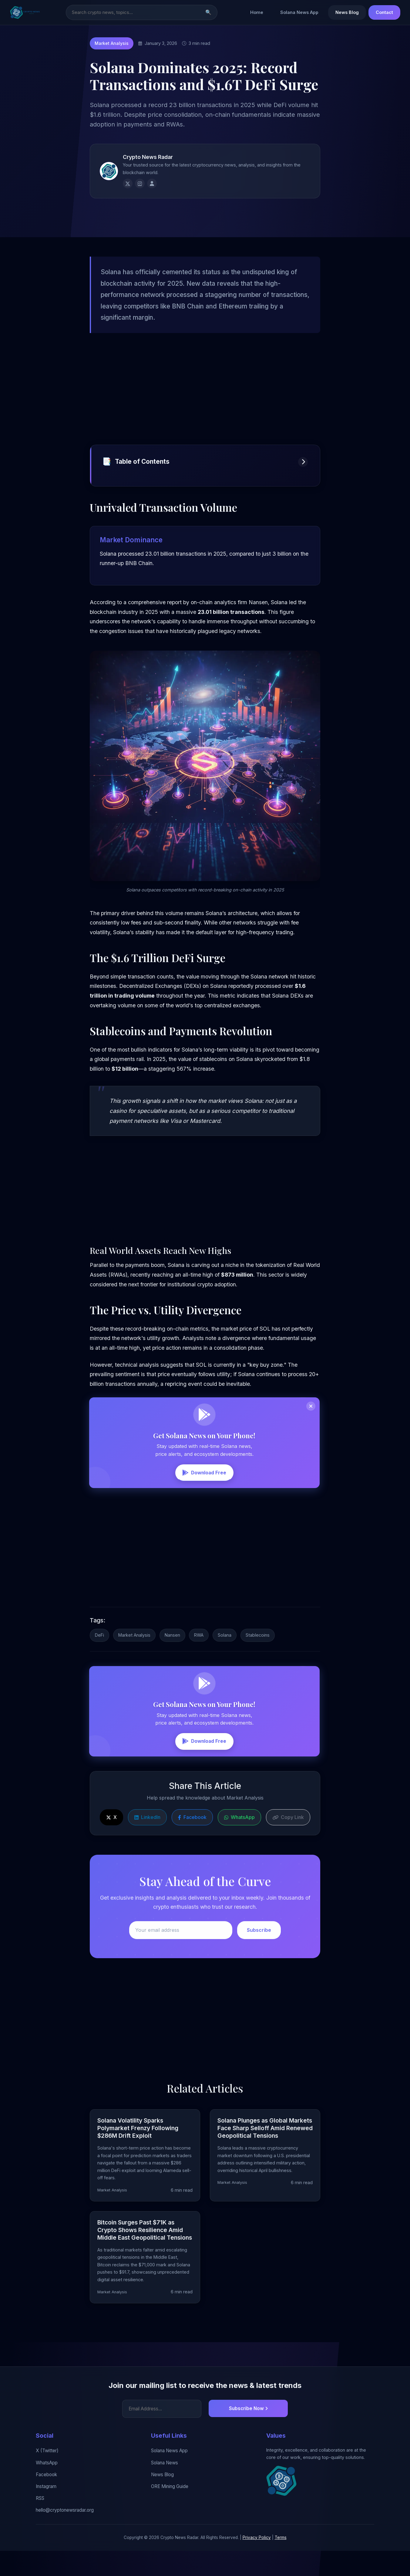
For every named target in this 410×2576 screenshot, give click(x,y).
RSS (40, 2524)
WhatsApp (239, 1848)
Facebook (192, 1848)
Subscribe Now (248, 2433)
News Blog (347, 12)
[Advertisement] (205, 406)
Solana (224, 1663)
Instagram (46, 2512)
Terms (281, 2562)
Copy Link (288, 1848)
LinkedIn (147, 1848)
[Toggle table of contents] (303, 481)
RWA (198, 1663)
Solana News (164, 2488)
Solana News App (299, 12)
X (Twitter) (47, 2476)
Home (256, 12)
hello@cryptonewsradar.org (65, 2535)
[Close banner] (311, 1426)
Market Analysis (112, 43)
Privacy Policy (257, 2562)
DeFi (99, 1663)
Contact (384, 12)
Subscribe (259, 1961)
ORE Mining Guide (169, 2512)
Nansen (172, 1663)
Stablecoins (258, 1663)
